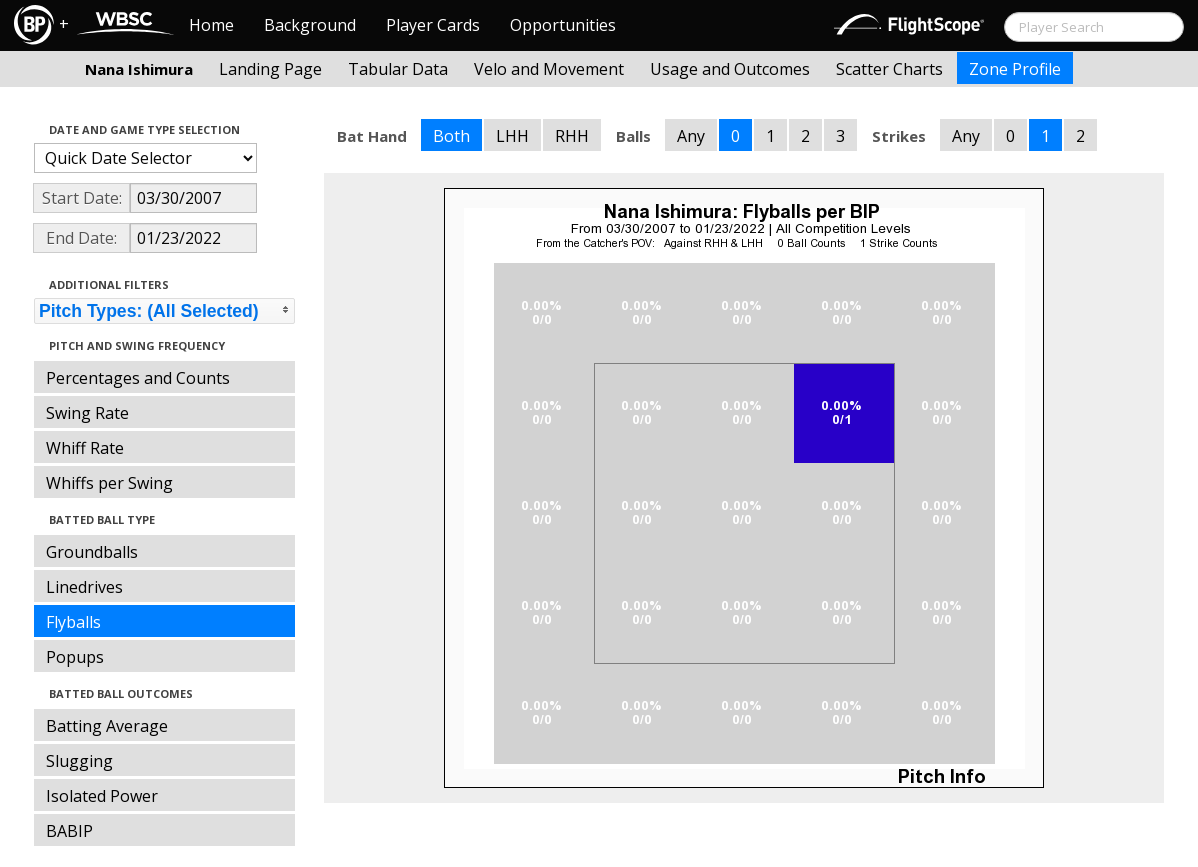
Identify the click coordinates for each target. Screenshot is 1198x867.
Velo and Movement (549, 69)
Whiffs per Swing (109, 483)
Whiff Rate (85, 448)
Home (211, 25)
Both (451, 136)
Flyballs (73, 622)
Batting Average (107, 726)
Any (691, 136)
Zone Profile (1015, 69)
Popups (75, 657)
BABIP (69, 831)
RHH (572, 136)
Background (310, 25)
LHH (512, 136)
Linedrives (84, 587)
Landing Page (270, 69)
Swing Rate (87, 413)
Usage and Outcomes (730, 69)
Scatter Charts (889, 69)
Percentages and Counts (138, 378)
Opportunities (563, 25)
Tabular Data (398, 69)
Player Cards (433, 25)
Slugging (79, 761)
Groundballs (92, 552)
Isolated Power (102, 796)
